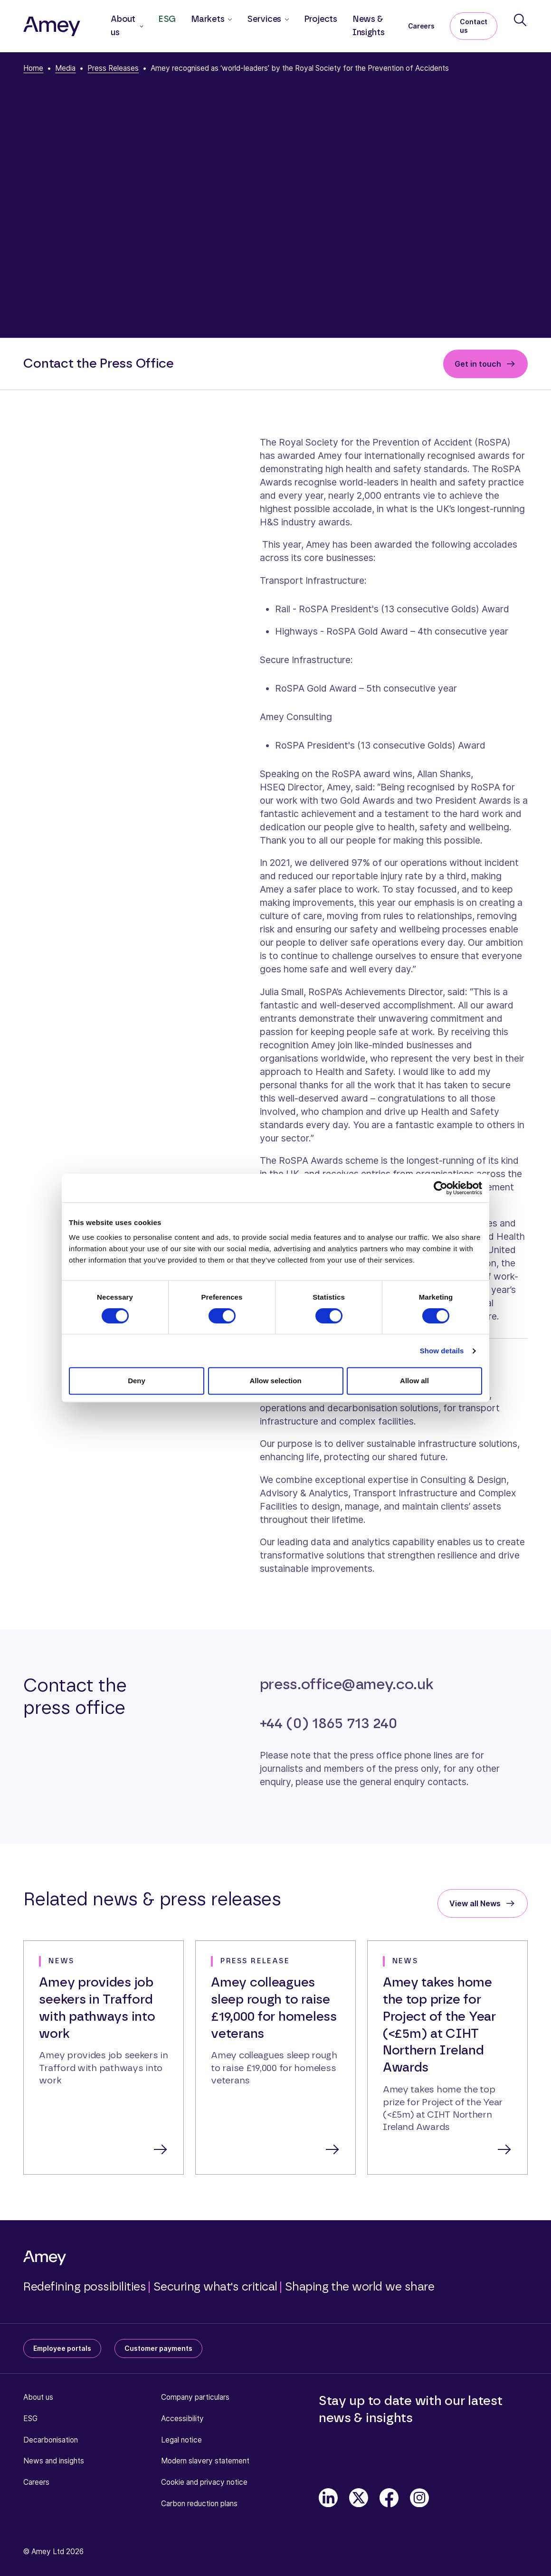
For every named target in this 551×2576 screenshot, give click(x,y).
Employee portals (62, 2348)
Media (65, 68)
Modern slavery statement (205, 2460)
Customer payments (158, 2348)
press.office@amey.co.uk (347, 1684)
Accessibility (182, 2418)
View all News (475, 1903)
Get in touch (478, 364)
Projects (320, 19)
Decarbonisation (50, 2439)
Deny (136, 1381)
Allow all (414, 1381)
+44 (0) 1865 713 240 (328, 1723)
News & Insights (368, 26)
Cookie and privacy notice (204, 2482)
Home (33, 68)
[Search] (520, 20)
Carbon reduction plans (199, 2503)
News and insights (53, 2460)
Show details (442, 1351)
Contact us (473, 26)
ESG (167, 19)
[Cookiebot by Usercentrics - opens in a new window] (440, 1188)
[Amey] (51, 26)
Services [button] (264, 19)
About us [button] (123, 26)
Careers (421, 26)
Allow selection (275, 1381)
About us (38, 2397)
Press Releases (113, 68)
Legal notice (181, 2439)
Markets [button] (207, 19)
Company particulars (195, 2397)
